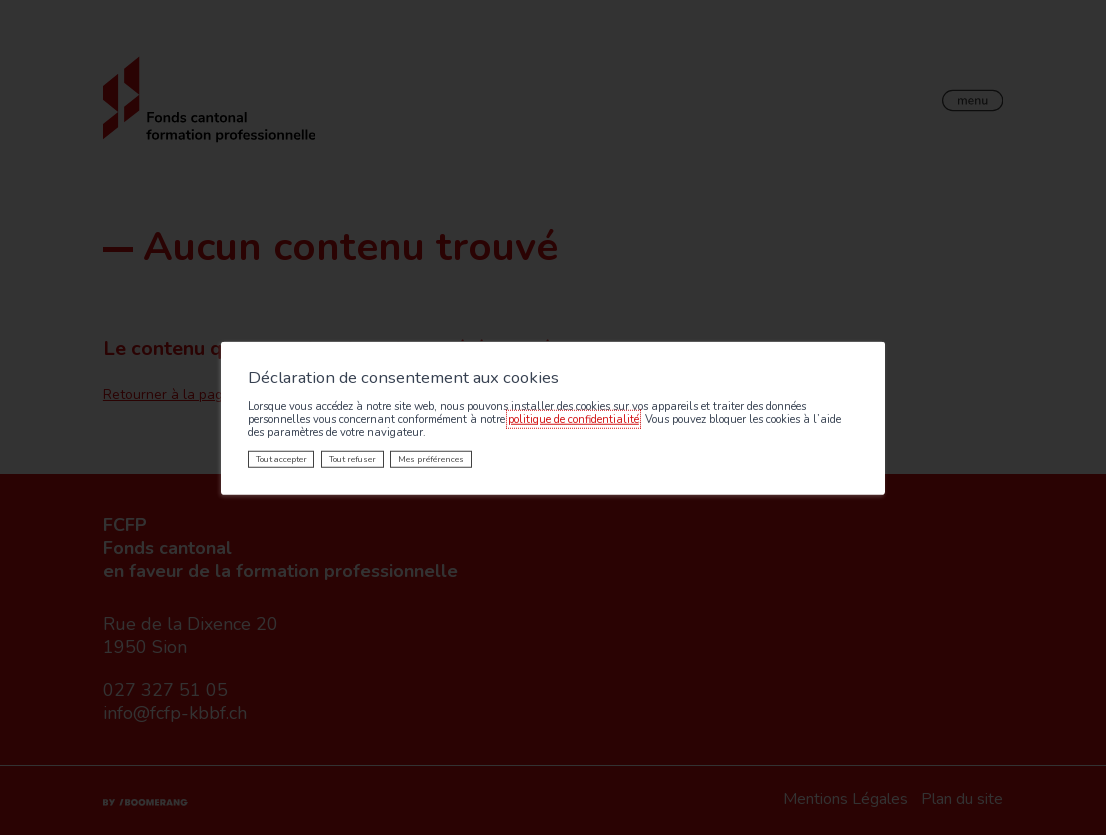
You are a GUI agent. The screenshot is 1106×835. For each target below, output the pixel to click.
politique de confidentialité (573, 419)
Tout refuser (352, 459)
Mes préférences (431, 459)
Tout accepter (281, 459)
